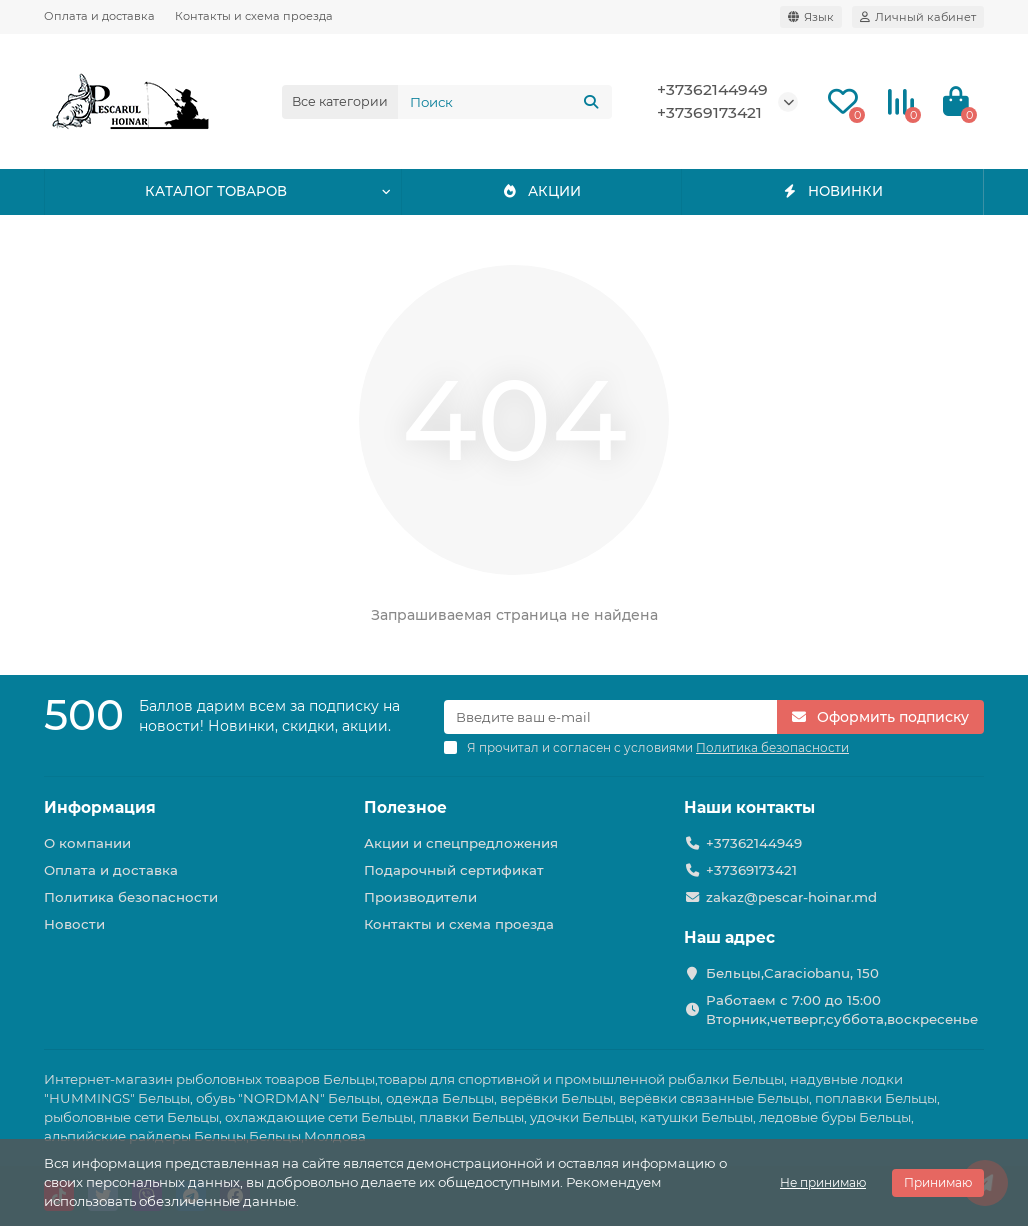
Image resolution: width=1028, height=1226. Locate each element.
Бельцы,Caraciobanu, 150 (792, 973)
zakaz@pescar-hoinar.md (791, 897)
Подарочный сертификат (454, 870)
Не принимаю (823, 1182)
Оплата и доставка (99, 16)
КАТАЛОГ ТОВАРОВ (215, 192)
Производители (420, 897)
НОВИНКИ (832, 192)
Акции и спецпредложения (461, 843)
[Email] (610, 717)
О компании (87, 843)
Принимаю (938, 1182)
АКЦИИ (541, 192)
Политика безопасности (131, 897)
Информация (100, 807)
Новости (74, 924)
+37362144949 (712, 89)
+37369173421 (709, 112)
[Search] (505, 102)
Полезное (405, 807)
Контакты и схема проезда (254, 16)
